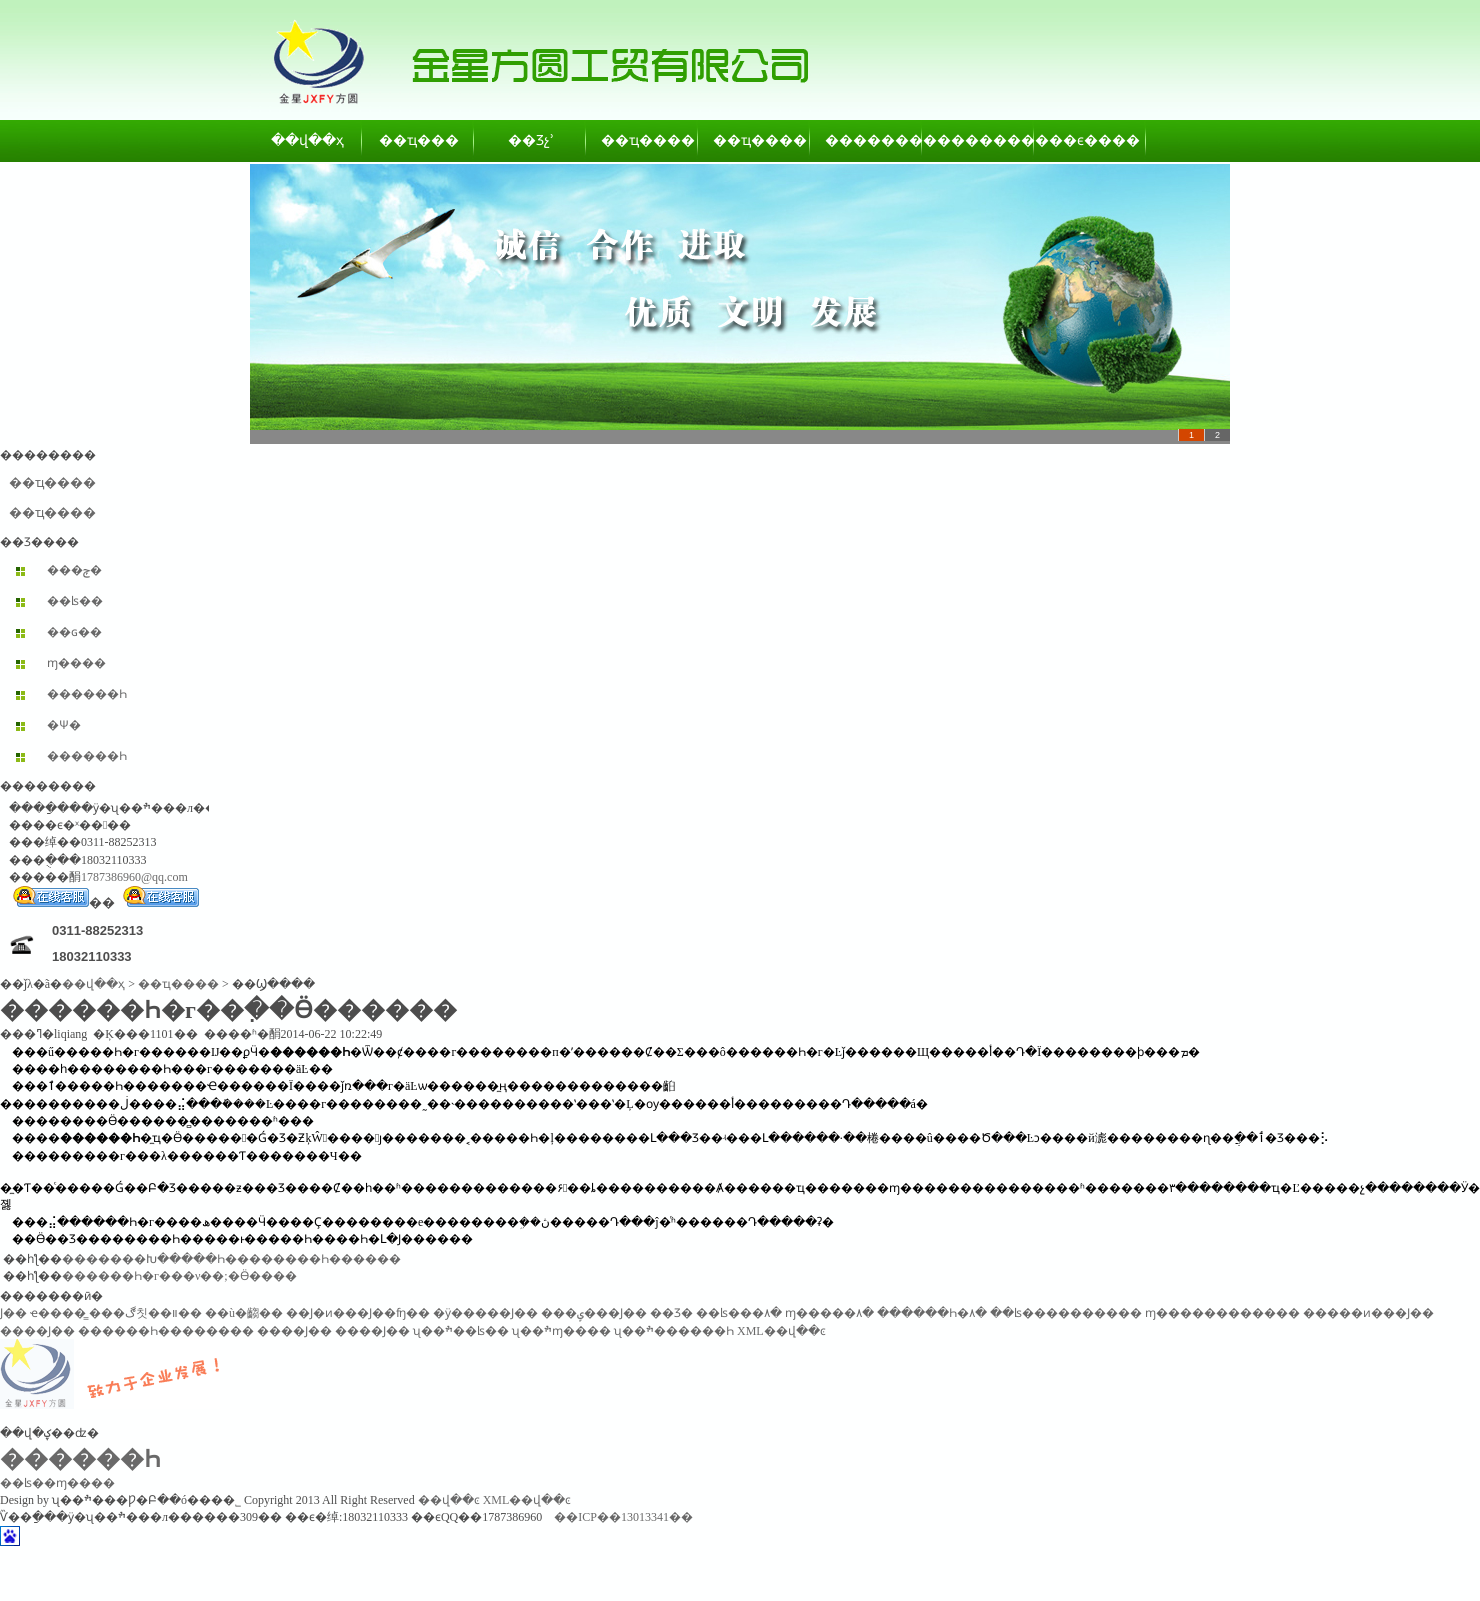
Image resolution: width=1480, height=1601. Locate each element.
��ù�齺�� (244, 1313)
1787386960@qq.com (134, 877)
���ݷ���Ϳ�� (594, 1313)
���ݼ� (74, 570)
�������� (867, 140)
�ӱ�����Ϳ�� (485, 1313)
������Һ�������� (166, 1331)
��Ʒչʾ (531, 140)
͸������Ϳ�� (13, 1313)
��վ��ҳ (307, 140)
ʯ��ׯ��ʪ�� (461, 1331)
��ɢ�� (74, 632)
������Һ (87, 694)
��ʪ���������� (1066, 1313)
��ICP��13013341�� (623, 1517)
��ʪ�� (75, 601)
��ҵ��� (419, 140)
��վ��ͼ (449, 1500)
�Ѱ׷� (64, 725)
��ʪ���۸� (739, 1313)
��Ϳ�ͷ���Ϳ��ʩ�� (358, 1313)
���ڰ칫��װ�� (145, 1313)
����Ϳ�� (37, 1331)
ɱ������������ (1222, 1313)
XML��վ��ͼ (781, 1331)
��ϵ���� (1091, 140)
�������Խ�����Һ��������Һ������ (231, 1259)
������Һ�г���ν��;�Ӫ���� (179, 1276)
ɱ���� (76, 663)
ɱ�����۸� (829, 1313)
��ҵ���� (643, 140)
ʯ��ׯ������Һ (674, 1331)
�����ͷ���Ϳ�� (1368, 1313)
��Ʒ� (671, 1313)
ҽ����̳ (58, 1313)
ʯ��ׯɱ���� (561, 1331)
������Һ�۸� (932, 1313)
